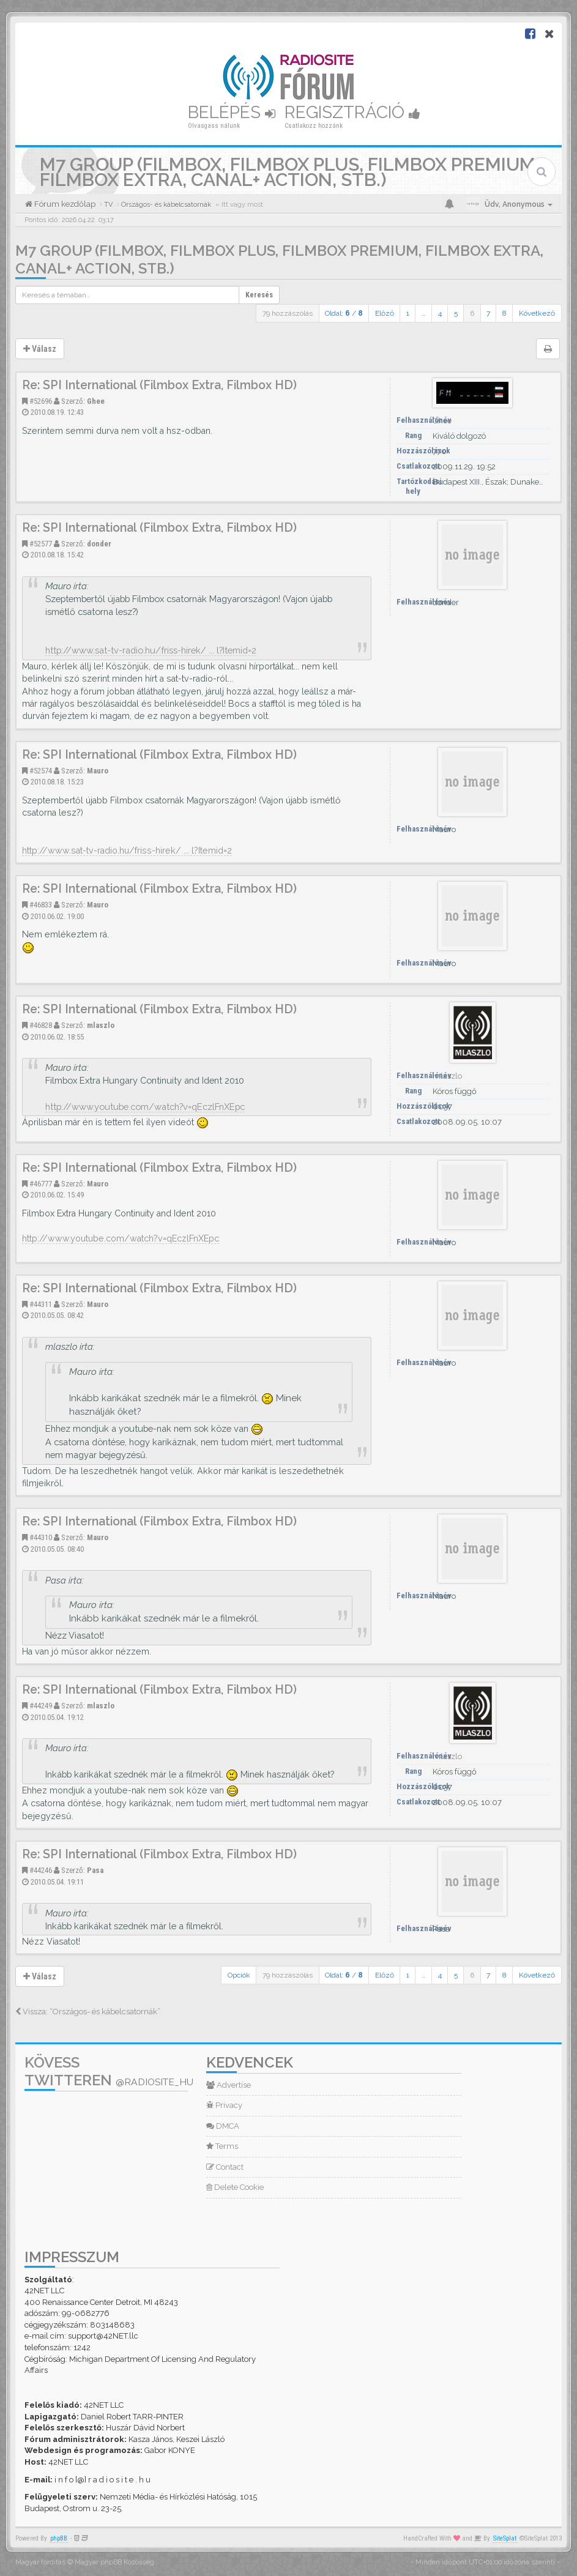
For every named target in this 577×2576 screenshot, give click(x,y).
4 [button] (440, 313)
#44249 (40, 1705)
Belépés (231, 112)
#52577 (40, 543)
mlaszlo (100, 1025)
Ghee (96, 401)
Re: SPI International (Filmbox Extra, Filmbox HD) (159, 385)
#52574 (40, 770)
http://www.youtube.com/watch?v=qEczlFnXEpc (145, 1106)
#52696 (40, 401)
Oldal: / (344, 313)
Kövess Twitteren (108, 2071)
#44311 (40, 1304)
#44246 (40, 1870)
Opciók (239, 1975)
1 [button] (407, 313)
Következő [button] (537, 313)
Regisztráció (352, 112)
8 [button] (504, 313)
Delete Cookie (235, 2187)
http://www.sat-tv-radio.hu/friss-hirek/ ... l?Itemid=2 (150, 650)
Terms (222, 2146)
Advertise (228, 2085)
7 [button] (488, 313)
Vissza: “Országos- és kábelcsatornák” (87, 2011)
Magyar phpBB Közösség (114, 2562)
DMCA (222, 2126)
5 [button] (456, 313)
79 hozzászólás (287, 313)
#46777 (40, 1183)
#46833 (40, 904)
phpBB (58, 2538)
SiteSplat (504, 2538)
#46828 (40, 1025)
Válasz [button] (39, 349)
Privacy (224, 2105)
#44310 (40, 1537)
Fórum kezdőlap (63, 204)
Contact (225, 2167)
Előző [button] (384, 313)
